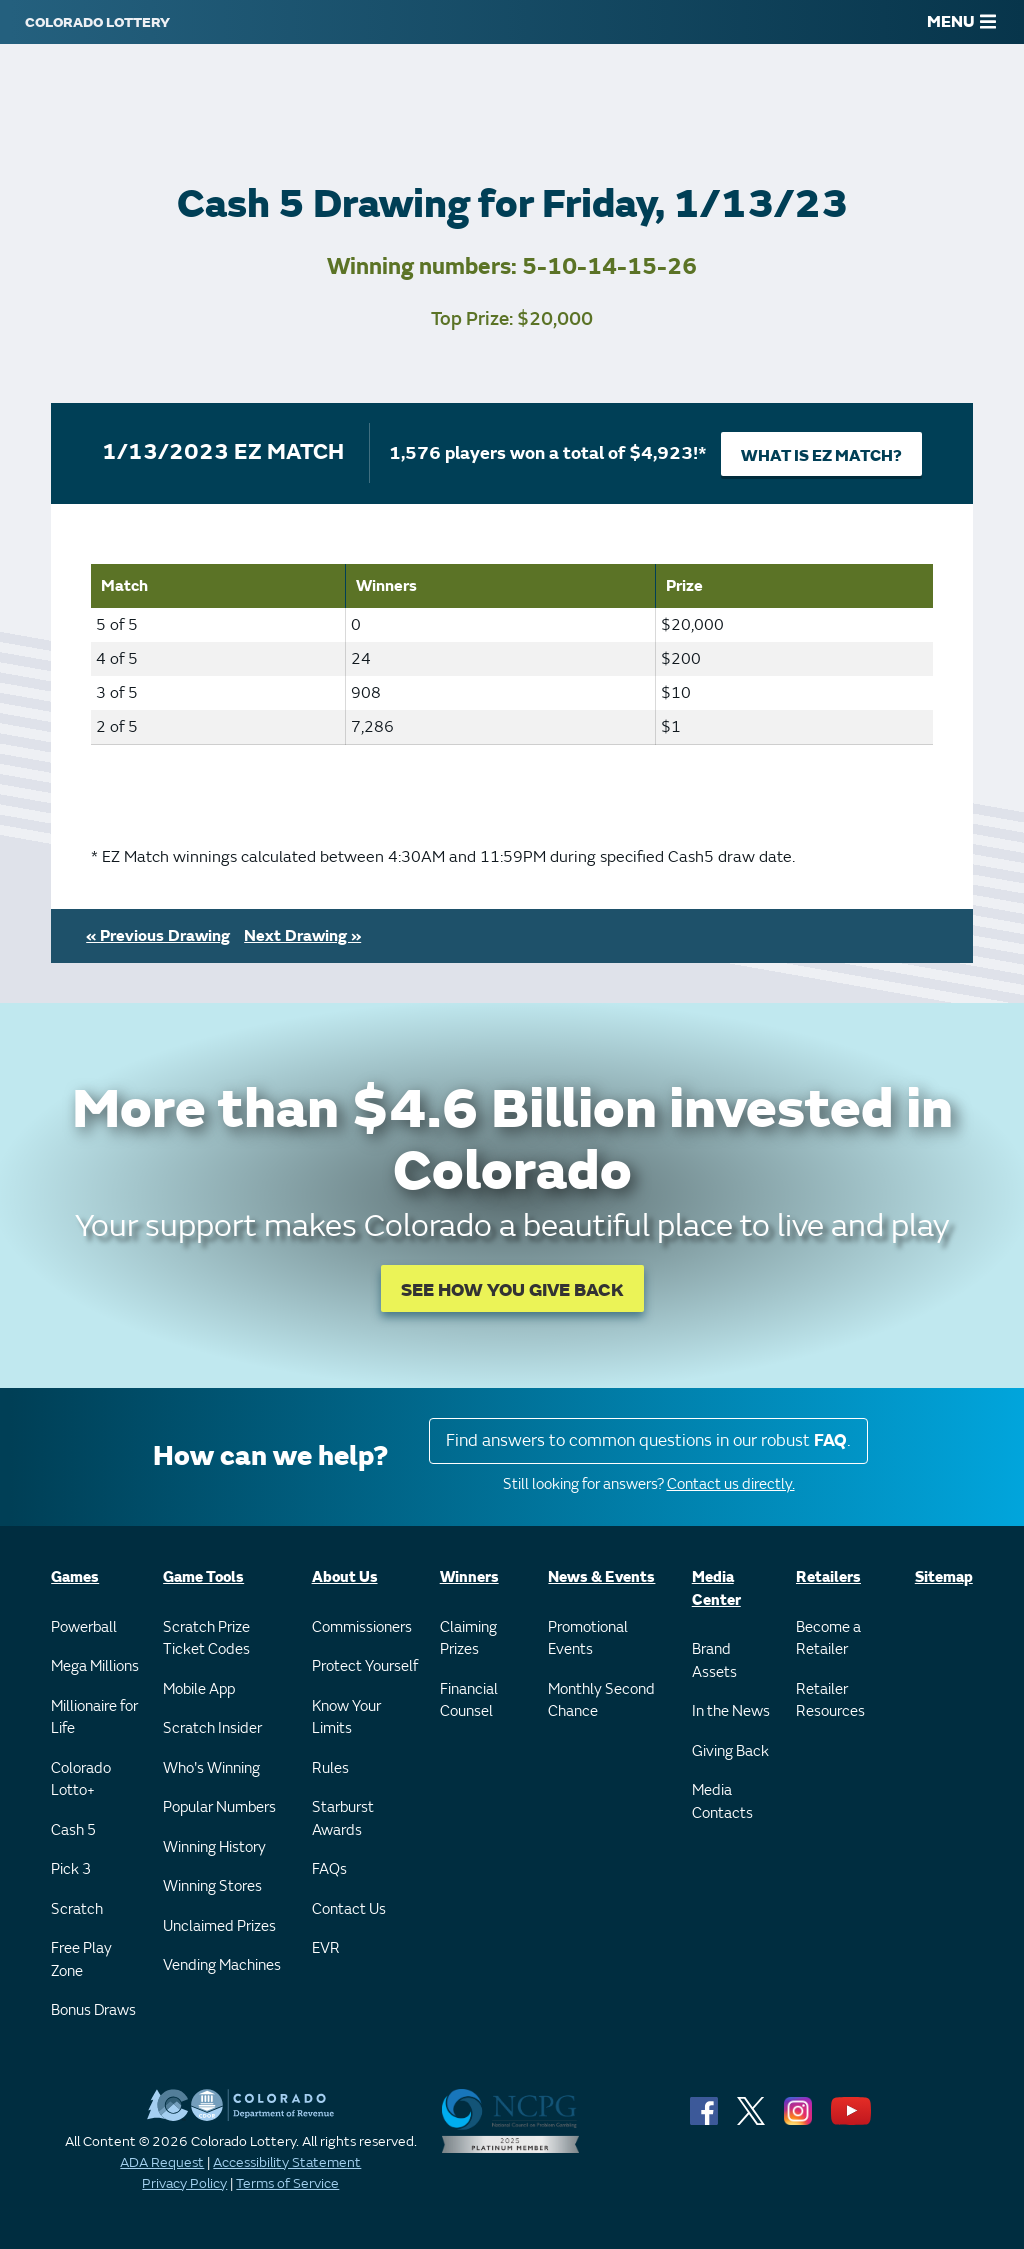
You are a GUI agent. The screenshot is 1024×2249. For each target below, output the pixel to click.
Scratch (77, 1909)
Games (75, 1577)
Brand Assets (714, 1661)
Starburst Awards (343, 1819)
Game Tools (203, 1577)
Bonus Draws (93, 2010)
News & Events (601, 1577)
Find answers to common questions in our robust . (648, 1440)
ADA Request (162, 2162)
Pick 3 (71, 1869)
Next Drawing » (302, 936)
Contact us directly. (731, 1484)
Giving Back (730, 1751)
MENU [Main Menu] (961, 22)
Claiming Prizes (468, 1639)
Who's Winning (211, 1768)
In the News (731, 1711)
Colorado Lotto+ (81, 1780)
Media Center (716, 1589)
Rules (330, 1768)
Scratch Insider (212, 1728)
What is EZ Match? (821, 456)
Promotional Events (588, 1639)
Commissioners (362, 1627)
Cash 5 (73, 1830)
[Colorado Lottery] (97, 22)
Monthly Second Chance (601, 1701)
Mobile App (199, 1689)
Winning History (214, 1847)
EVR (326, 1948)
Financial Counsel (469, 1701)
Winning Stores (212, 1886)
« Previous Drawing (158, 936)
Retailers (828, 1577)
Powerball (84, 1627)
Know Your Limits (346, 1718)
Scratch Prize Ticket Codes (206, 1639)
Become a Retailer (828, 1639)
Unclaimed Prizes (219, 1926)
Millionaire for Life (94, 1718)
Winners (469, 1577)
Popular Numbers (219, 1807)
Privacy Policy (184, 2183)
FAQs (329, 1869)
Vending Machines (222, 1965)
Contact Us (349, 1909)
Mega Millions (95, 1666)
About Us (345, 1577)
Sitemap (944, 1577)
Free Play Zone (81, 1960)
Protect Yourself (365, 1666)
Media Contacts (722, 1802)
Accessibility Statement (287, 2162)
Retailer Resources (830, 1701)
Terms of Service (287, 2183)
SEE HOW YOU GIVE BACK (512, 1290)
